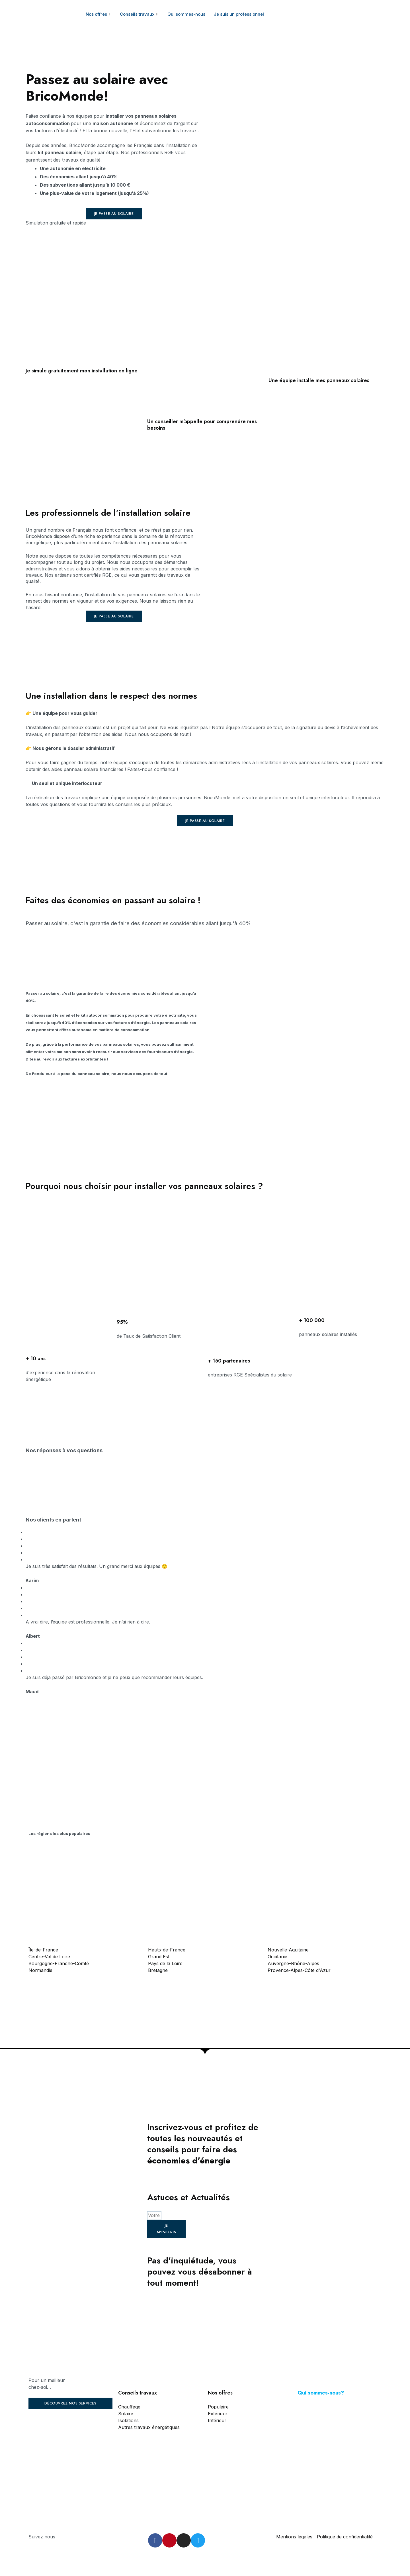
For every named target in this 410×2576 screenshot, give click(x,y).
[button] (114, 213)
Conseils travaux (139, 14)
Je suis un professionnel (239, 14)
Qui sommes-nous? (321, 2392)
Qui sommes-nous (186, 14)
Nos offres (98, 14)
